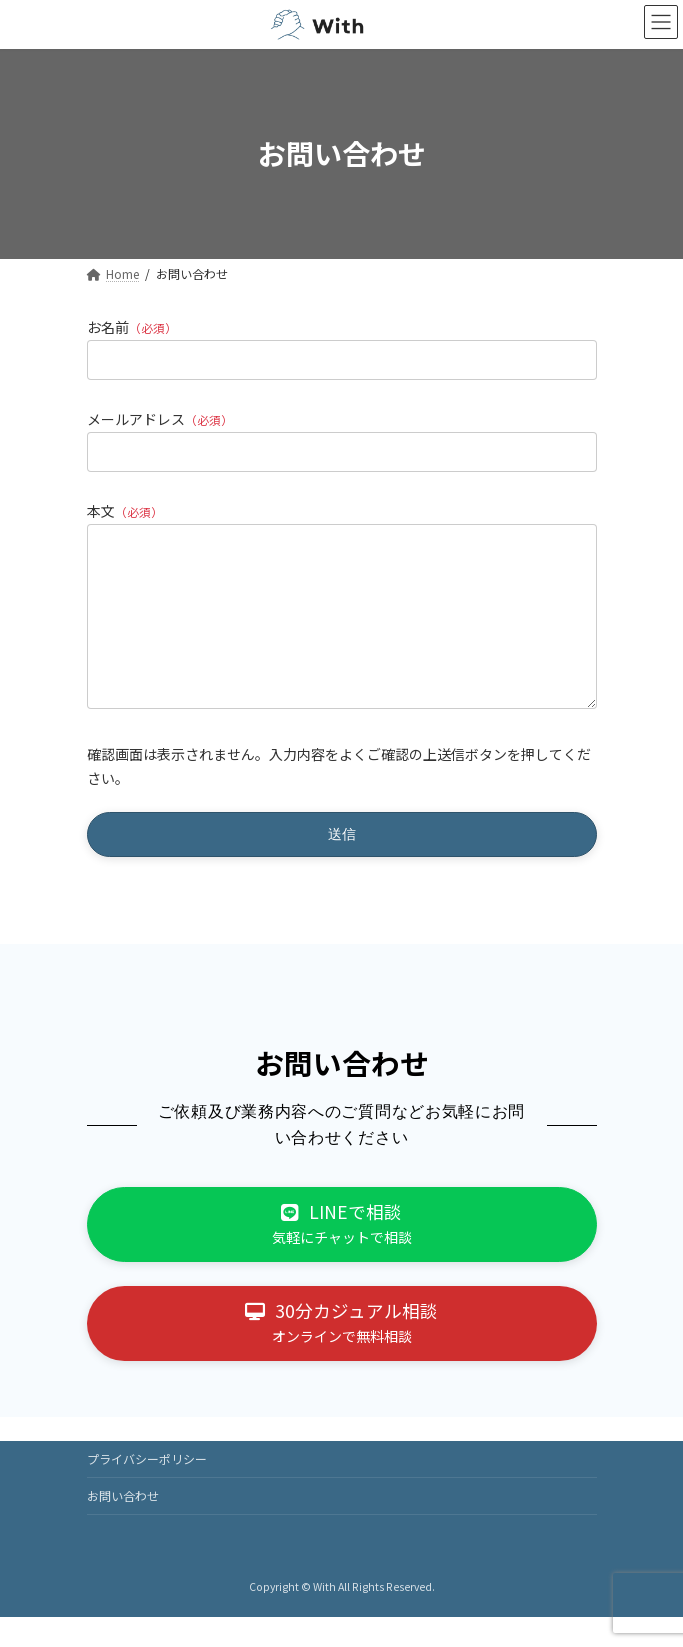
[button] (342, 1254)
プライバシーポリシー (147, 1488)
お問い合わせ (123, 1525)
